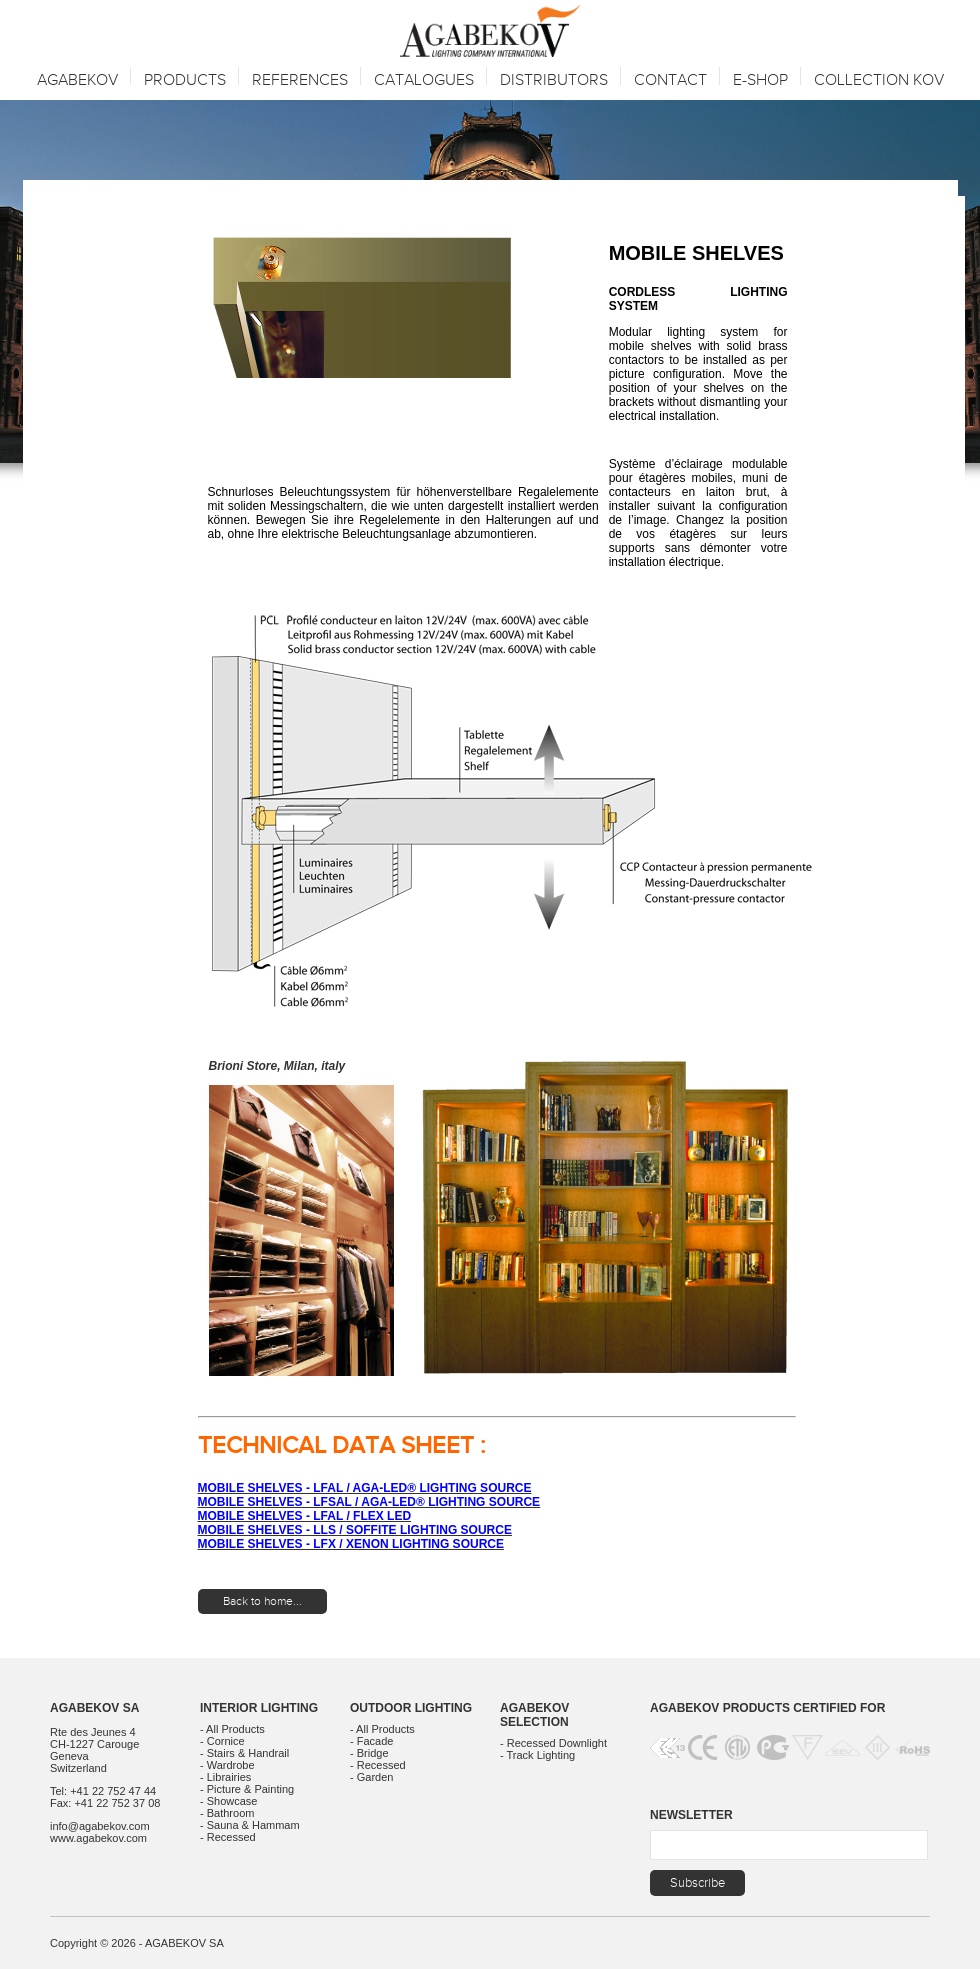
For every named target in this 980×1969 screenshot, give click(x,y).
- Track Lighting (537, 1755)
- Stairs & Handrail (244, 1753)
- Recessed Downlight (553, 1743)
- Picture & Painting (247, 1789)
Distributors (554, 80)
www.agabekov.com (98, 1838)
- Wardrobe (227, 1765)
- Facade (371, 1741)
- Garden (371, 1777)
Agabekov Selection (534, 1715)
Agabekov (77, 80)
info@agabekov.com (100, 1826)
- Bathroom (227, 1813)
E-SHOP (760, 80)
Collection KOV (879, 80)
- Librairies (225, 1777)
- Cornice (222, 1741)
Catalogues (424, 80)
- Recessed (228, 1837)
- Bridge (369, 1753)
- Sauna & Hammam (250, 1825)
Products (185, 80)
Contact (670, 80)
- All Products (232, 1729)
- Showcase (228, 1801)
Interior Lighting (259, 1708)
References (300, 80)
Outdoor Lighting (411, 1708)
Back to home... (262, 1601)
